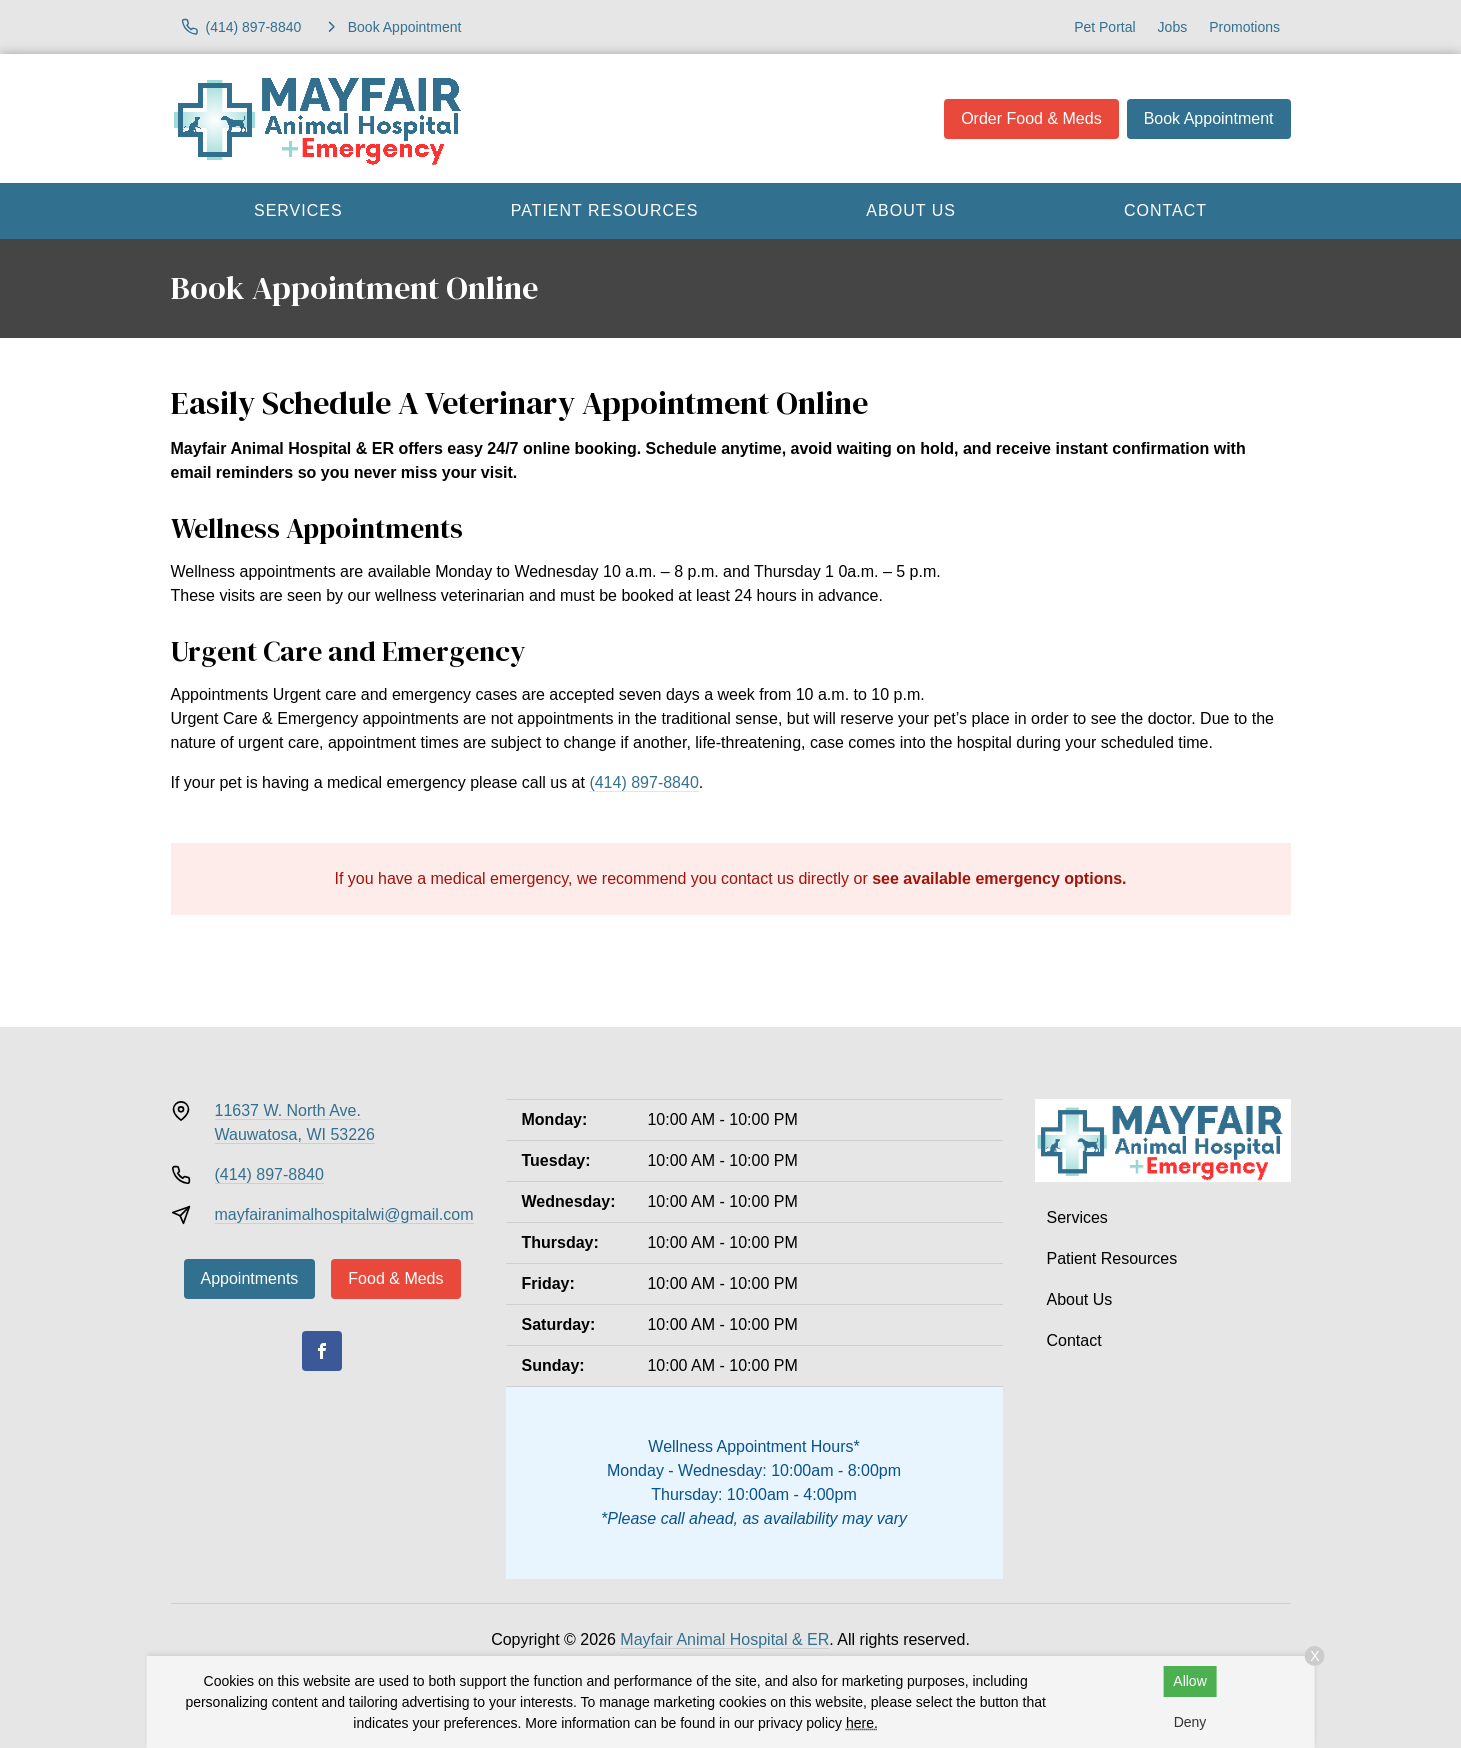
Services (298, 210)
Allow (1189, 1681)
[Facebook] (322, 1351)
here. (862, 1723)
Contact (1165, 210)
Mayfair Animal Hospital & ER (724, 1639)
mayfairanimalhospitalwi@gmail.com (344, 1214)
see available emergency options (997, 878)
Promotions (1244, 27)
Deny (1190, 1722)
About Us (911, 210)
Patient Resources (605, 210)
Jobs (1173, 27)
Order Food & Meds (1031, 118)
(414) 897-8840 (643, 782)
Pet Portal (1104, 27)
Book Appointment (1209, 118)
